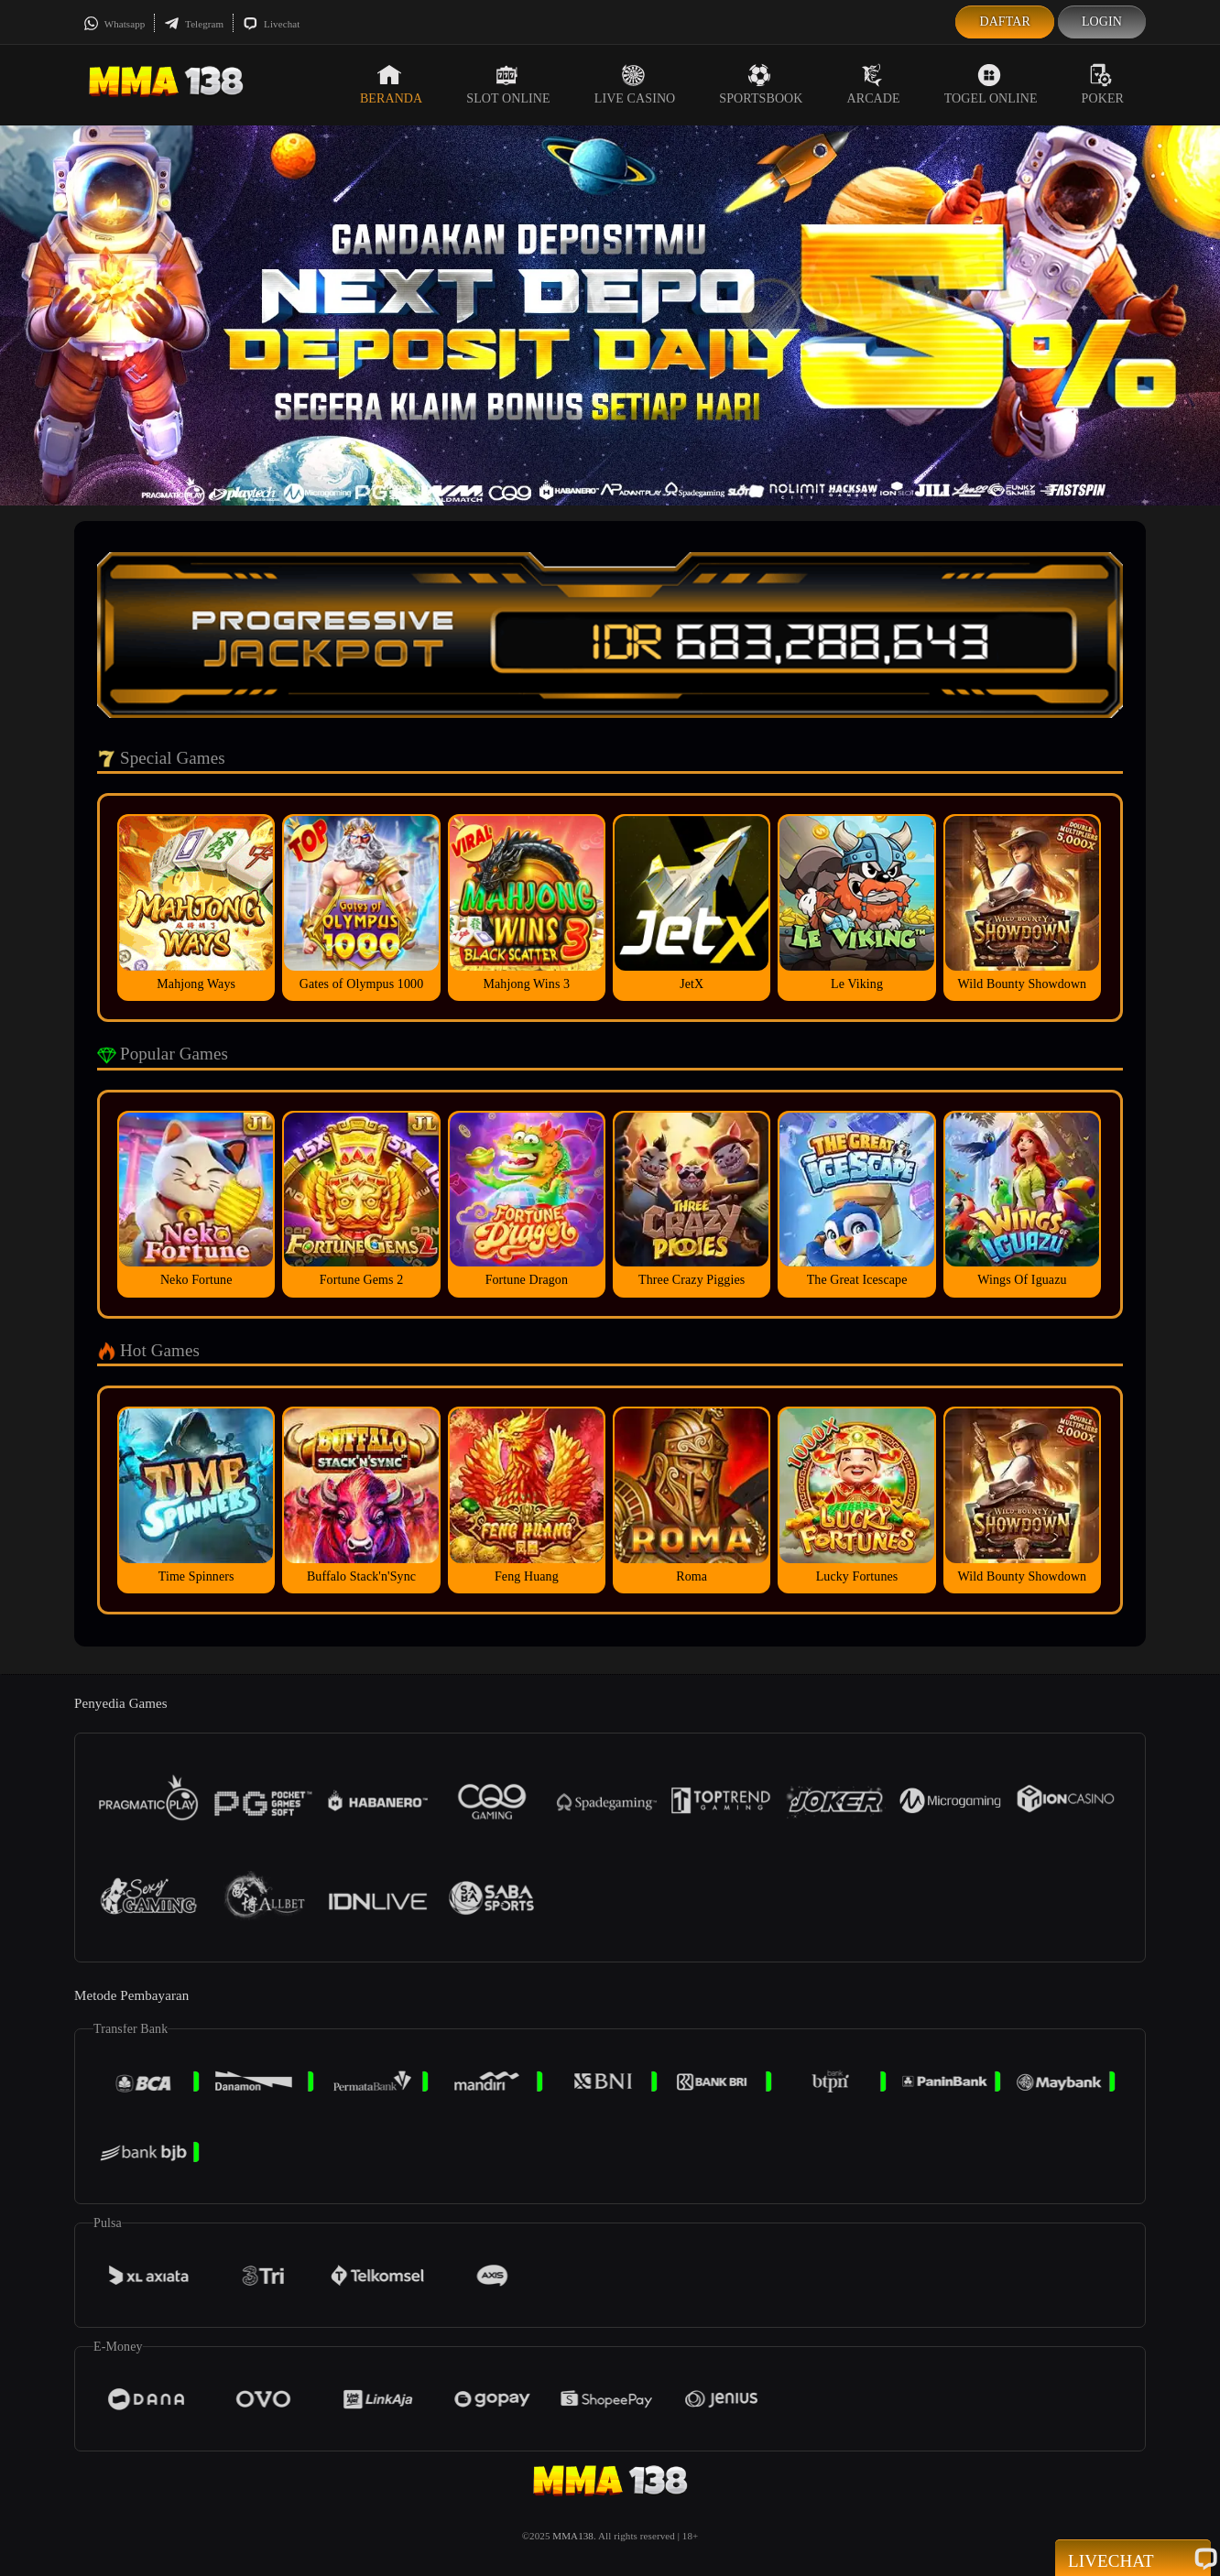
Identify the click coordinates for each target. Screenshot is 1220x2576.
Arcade (873, 84)
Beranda (391, 84)
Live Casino (635, 84)
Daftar (1004, 21)
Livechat (271, 23)
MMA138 (573, 2535)
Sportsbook (760, 84)
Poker (1103, 84)
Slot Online (508, 84)
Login (1102, 21)
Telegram (193, 23)
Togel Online (991, 84)
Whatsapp (114, 23)
